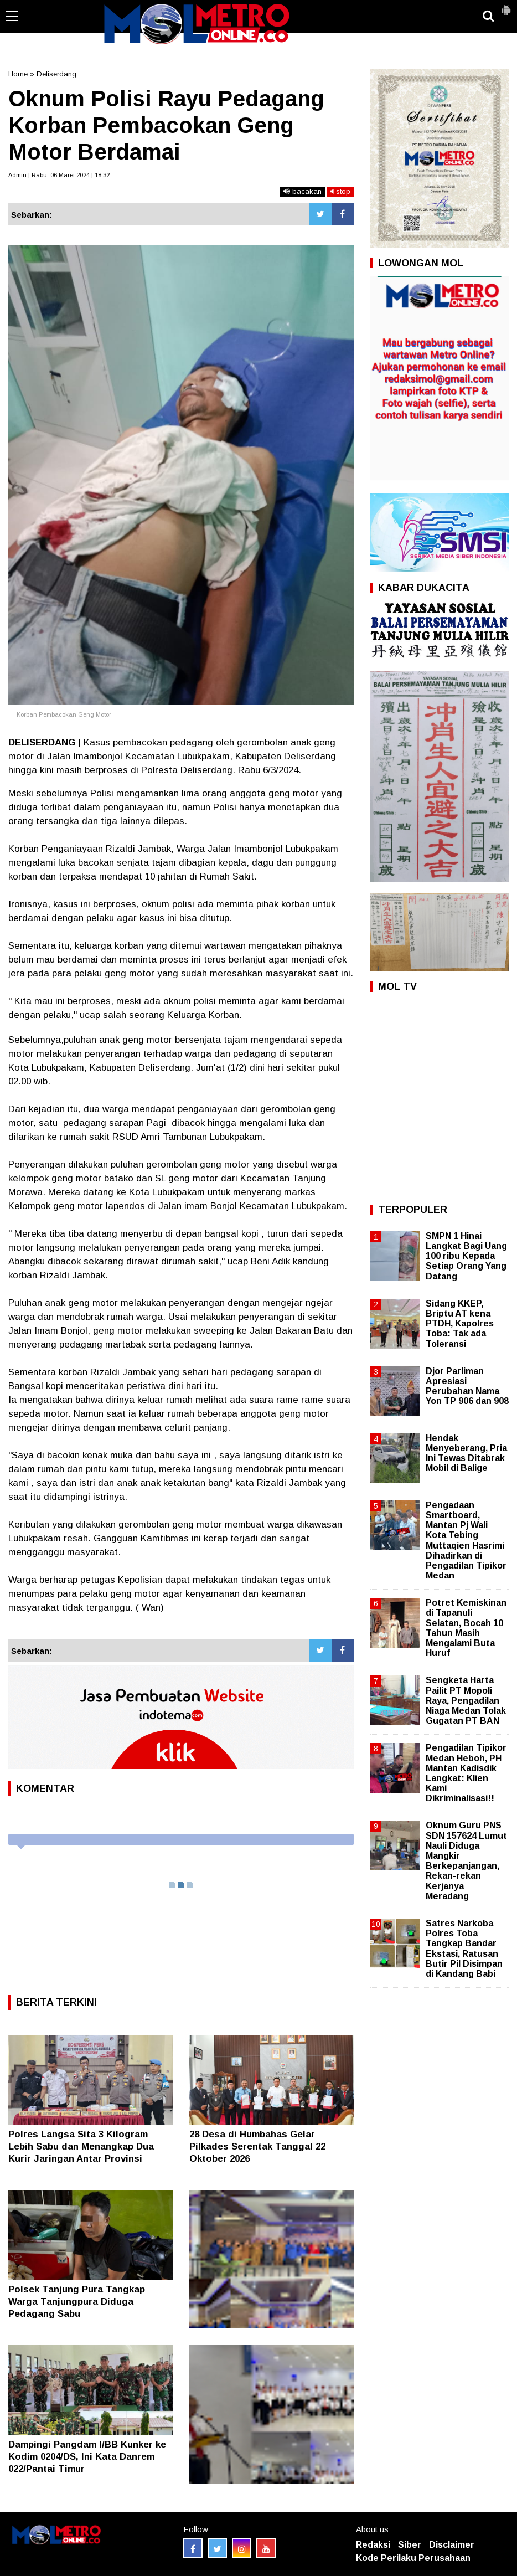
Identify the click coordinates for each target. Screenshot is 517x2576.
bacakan (302, 191)
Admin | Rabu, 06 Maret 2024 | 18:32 (59, 175)
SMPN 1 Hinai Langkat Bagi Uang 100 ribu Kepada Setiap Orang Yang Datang (466, 1256)
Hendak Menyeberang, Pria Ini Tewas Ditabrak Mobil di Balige (466, 1453)
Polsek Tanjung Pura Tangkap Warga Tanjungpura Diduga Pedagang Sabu (76, 2301)
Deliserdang (56, 74)
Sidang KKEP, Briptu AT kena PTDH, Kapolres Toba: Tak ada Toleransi (460, 1324)
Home (18, 74)
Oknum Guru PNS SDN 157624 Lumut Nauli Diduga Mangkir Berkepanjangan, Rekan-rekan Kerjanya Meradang (466, 1860)
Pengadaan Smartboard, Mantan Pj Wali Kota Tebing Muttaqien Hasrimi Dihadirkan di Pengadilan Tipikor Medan (466, 1540)
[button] (505, 5)
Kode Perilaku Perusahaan (413, 2558)
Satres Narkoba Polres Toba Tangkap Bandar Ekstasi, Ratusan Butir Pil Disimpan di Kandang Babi (464, 1948)
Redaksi (373, 2544)
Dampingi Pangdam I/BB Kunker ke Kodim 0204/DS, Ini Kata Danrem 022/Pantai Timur (87, 2456)
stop (340, 191)
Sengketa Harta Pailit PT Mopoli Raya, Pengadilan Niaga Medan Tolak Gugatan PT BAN (466, 1700)
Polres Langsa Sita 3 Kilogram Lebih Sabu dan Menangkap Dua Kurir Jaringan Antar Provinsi (81, 2146)
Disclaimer (451, 2544)
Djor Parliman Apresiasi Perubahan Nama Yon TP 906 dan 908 (467, 1386)
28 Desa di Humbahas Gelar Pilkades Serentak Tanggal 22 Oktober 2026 (257, 2146)
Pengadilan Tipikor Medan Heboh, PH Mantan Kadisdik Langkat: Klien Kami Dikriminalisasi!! (466, 1773)
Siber (409, 2544)
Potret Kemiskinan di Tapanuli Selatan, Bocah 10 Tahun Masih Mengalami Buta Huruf (466, 1628)
